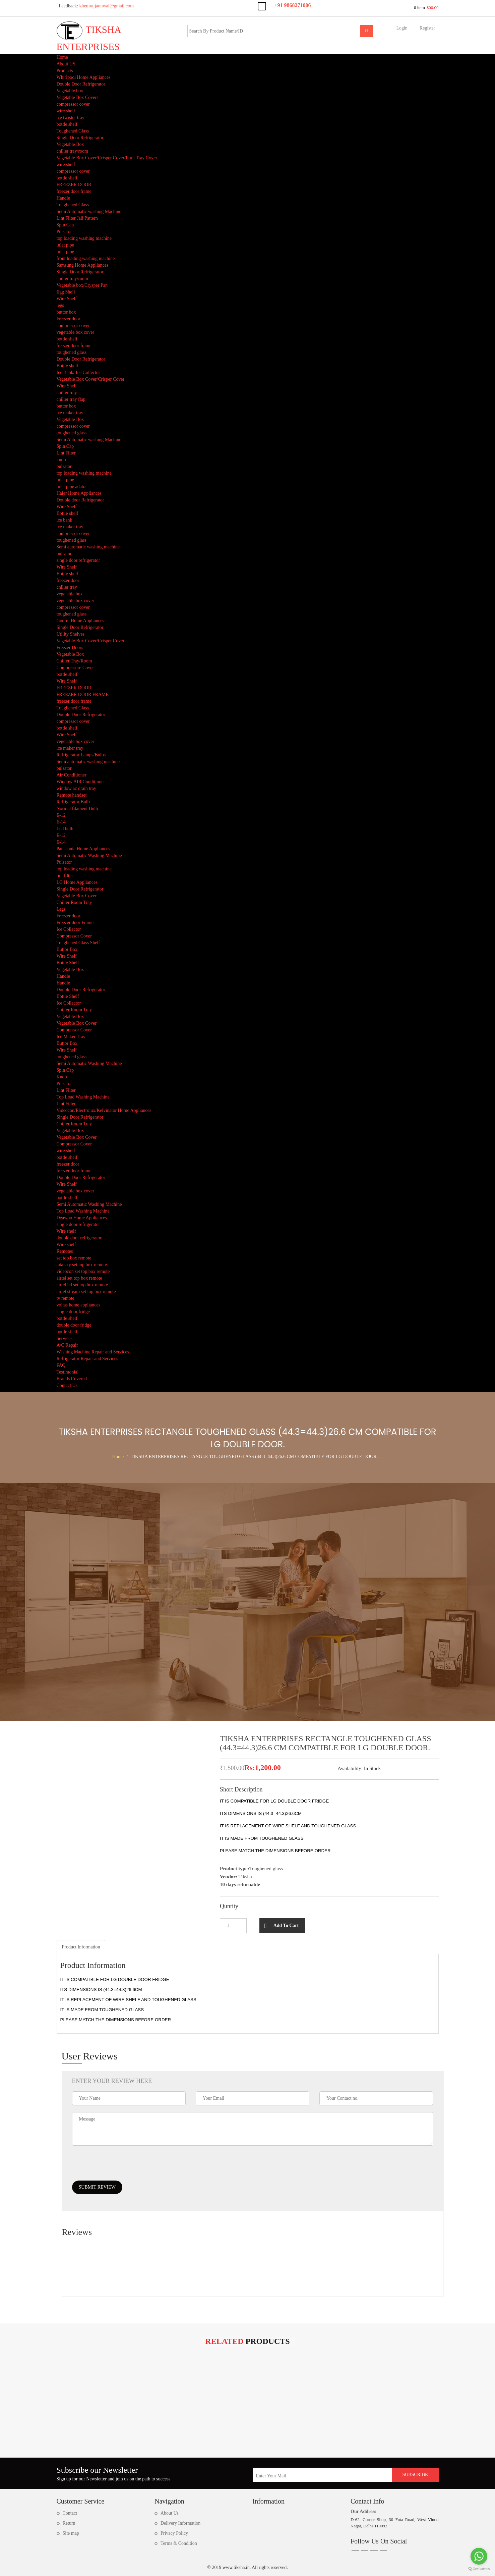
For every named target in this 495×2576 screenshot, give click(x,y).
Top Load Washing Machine (83, 1096)
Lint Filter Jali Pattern (77, 218)
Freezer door (68, 318)
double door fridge (74, 1325)
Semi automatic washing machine (88, 546)
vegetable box (70, 593)
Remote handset (72, 795)
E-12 (61, 815)
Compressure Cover (75, 667)
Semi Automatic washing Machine (89, 211)
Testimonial (68, 1372)
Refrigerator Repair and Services (87, 1358)
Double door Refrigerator (80, 499)
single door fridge (73, 1311)
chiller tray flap (71, 399)
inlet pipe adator (72, 486)
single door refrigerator (78, 560)
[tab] (81, 1947)
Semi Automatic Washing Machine (89, 855)
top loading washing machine (84, 238)
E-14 (61, 821)
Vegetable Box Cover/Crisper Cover (91, 379)
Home (62, 57)
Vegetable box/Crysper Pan (82, 285)
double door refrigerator (79, 1237)
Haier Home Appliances (79, 493)
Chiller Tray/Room (74, 660)
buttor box (66, 312)
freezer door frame (74, 191)
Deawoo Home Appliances (82, 1217)
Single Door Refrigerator (80, 137)
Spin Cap (65, 224)
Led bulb (65, 828)
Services (64, 1338)
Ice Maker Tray (71, 1036)
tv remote (65, 1298)
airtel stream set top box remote (86, 1291)
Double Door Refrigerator (81, 84)
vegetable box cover (76, 332)
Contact (70, 2513)
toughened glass (72, 352)
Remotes (65, 1251)
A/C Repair (67, 1345)
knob (61, 459)
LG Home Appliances (77, 882)
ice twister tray (70, 117)
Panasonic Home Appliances (83, 848)
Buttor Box (67, 949)
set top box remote (74, 1257)
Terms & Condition (179, 2543)
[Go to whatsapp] (479, 2556)
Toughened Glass (73, 130)
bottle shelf (67, 124)
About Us (170, 2513)
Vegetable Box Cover (77, 895)
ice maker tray (70, 412)
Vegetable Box (70, 144)
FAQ (61, 1365)
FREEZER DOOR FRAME (83, 694)
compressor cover (73, 104)
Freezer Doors (70, 647)
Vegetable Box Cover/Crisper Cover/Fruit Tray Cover (107, 157)
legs (60, 305)
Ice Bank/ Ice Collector (78, 372)
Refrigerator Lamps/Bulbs (81, 754)
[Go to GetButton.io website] (479, 2569)
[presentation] (123, 2167)
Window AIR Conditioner (81, 781)
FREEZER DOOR (74, 184)
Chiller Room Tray (74, 902)
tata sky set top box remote (82, 1264)
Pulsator (64, 231)
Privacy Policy (174, 2533)
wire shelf (66, 110)
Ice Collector (69, 929)
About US (66, 63)
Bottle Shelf (68, 962)
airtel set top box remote (79, 1278)
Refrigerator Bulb (73, 801)
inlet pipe (65, 245)
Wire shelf (66, 1231)
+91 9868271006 (292, 5)
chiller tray (67, 392)
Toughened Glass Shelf (78, 942)
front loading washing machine (86, 258)
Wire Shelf (67, 298)
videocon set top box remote (83, 1271)
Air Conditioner (71, 774)
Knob (62, 1076)
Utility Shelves (71, 634)
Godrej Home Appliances (80, 620)
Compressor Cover (74, 935)
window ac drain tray (77, 788)
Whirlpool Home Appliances (84, 77)
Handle (63, 198)
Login (401, 28)
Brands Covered (72, 1378)
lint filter (65, 875)
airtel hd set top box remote (82, 1284)
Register (427, 28)
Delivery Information (180, 2523)
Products (65, 70)
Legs (61, 909)
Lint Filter (66, 452)
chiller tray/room (72, 151)
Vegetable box (70, 90)
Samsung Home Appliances (83, 265)
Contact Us (67, 1385)
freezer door (68, 580)
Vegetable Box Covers (78, 97)
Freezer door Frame (75, 922)
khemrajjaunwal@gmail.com (95, 5)
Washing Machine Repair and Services (93, 1351)
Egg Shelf (66, 291)
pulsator (64, 466)
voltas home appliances (79, 1304)
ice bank (64, 520)
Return (69, 2523)
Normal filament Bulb (77, 808)
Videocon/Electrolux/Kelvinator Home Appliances (104, 1110)
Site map (71, 2533)
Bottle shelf (67, 365)
